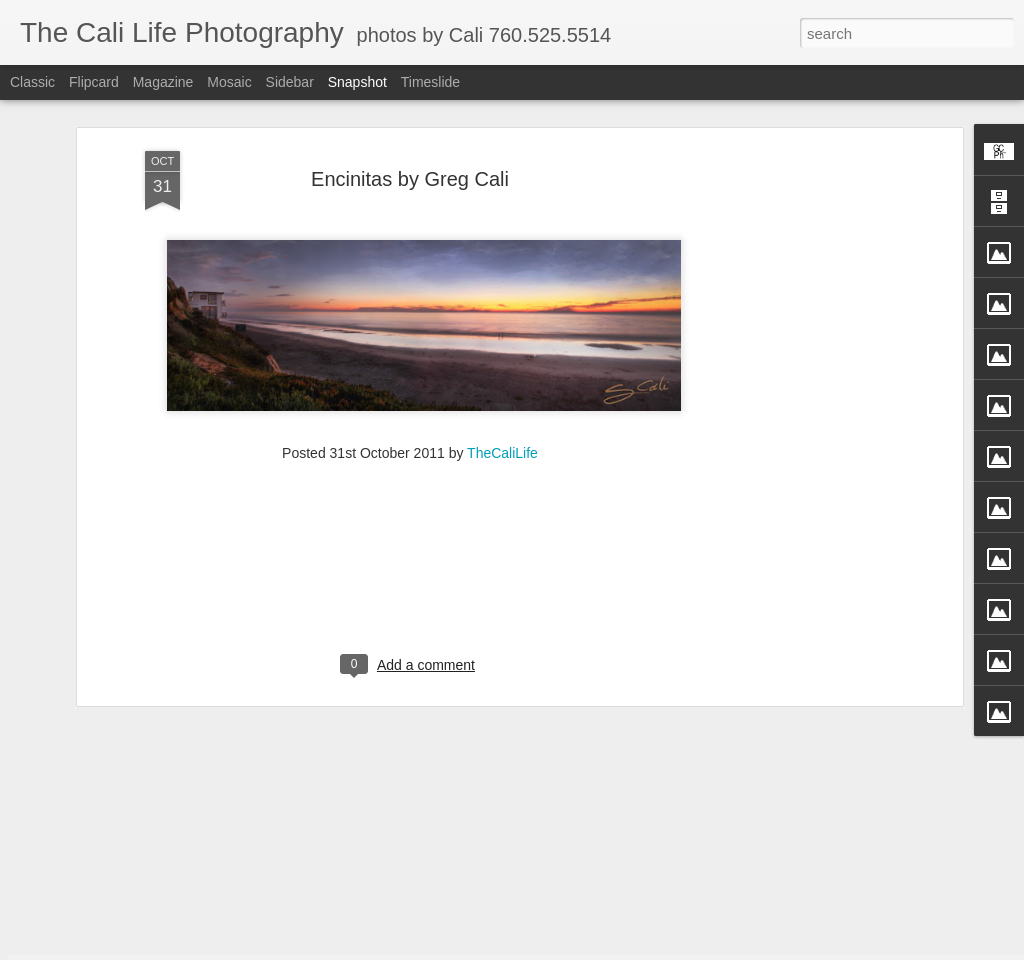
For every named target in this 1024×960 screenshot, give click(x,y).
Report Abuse (659, 949)
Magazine (163, 82)
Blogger (601, 949)
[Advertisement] (785, 339)
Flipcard (94, 82)
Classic (32, 82)
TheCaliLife (502, 325)
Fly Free (133, 888)
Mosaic (229, 82)
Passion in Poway (849, 888)
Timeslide (430, 82)
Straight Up (369, 899)
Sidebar (290, 82)
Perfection (608, 890)
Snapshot (357, 82)
